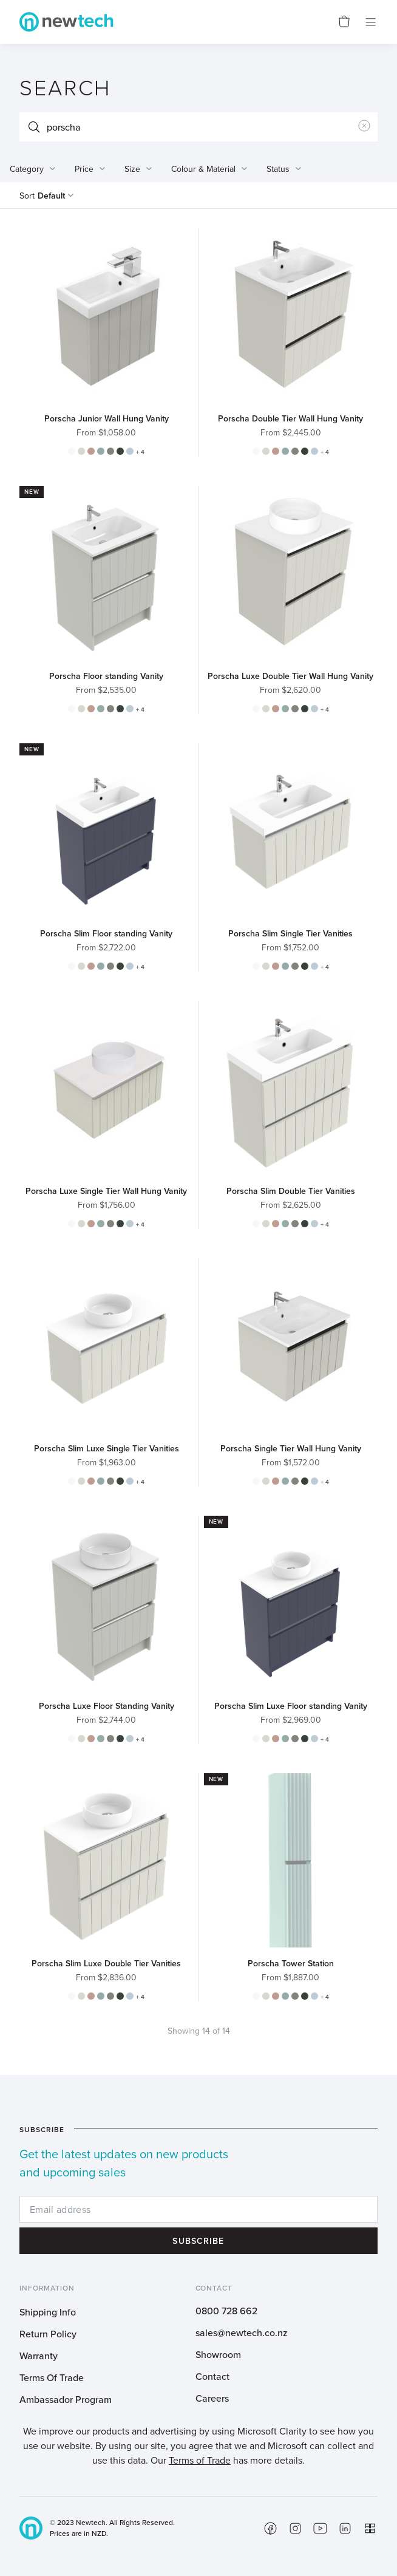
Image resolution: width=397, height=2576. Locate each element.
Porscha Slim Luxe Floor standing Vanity (290, 1706)
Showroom (218, 2354)
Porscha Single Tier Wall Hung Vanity (290, 1448)
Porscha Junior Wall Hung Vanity (106, 418)
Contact (212, 2376)
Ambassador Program (65, 2399)
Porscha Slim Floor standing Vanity (106, 933)
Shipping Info (47, 2312)
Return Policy (47, 2333)
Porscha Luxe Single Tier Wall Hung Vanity (106, 1191)
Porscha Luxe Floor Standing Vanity (106, 1706)
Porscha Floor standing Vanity (106, 676)
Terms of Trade (200, 2460)
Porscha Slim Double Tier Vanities (290, 1191)
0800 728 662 (226, 2310)
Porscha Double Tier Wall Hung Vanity (290, 418)
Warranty (38, 2355)
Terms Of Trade (51, 2377)
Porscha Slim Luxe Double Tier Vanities (106, 1963)
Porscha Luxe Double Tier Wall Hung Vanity (290, 676)
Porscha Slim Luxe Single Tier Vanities (106, 1448)
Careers (212, 2398)
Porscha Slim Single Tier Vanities (290, 933)
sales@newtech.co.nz (241, 2332)
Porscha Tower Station (291, 1963)
